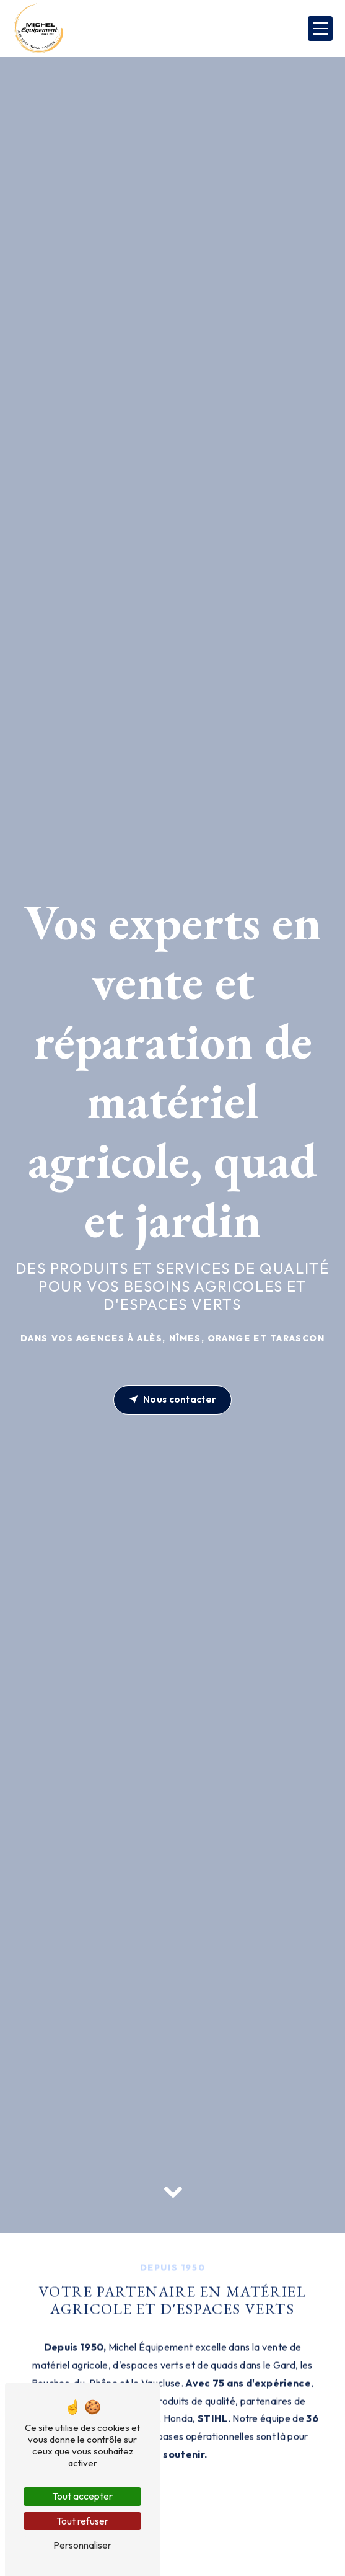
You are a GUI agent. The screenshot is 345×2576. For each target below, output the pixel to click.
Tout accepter (82, 2496)
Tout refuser (82, 2521)
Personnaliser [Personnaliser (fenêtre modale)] (82, 2545)
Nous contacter (173, 1400)
